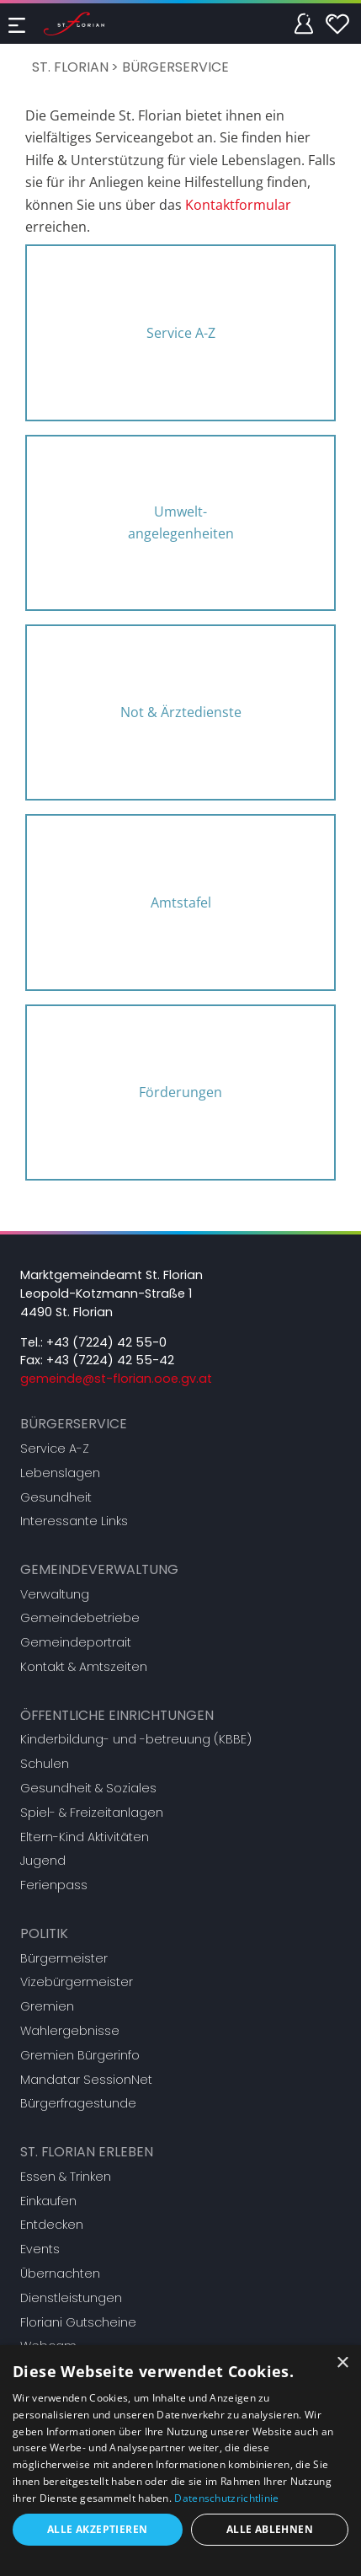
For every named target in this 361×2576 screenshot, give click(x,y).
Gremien (47, 2006)
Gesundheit (56, 1497)
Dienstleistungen (71, 2297)
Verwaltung (54, 1594)
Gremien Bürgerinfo (80, 2055)
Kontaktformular (238, 204)
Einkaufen (48, 2201)
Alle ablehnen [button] (269, 2529)
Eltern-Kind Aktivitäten (84, 1837)
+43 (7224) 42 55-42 (110, 1360)
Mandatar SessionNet (86, 2079)
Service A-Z (54, 1448)
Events (40, 2249)
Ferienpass (54, 1885)
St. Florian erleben (86, 2151)
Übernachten (60, 2273)
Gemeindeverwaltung (99, 1569)
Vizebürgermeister (76, 1982)
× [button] (342, 2363)
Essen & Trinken (65, 2176)
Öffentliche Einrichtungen (117, 1715)
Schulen (44, 1763)
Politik (44, 1933)
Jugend (43, 1860)
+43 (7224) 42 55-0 (106, 1342)
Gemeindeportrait (75, 1642)
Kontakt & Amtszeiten (83, 1666)
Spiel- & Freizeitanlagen (91, 1812)
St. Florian (70, 67)
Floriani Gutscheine (78, 2322)
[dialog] (180, 2460)
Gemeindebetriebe (80, 1617)
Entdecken (51, 2224)
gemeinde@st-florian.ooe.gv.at (116, 1378)
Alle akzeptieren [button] (97, 2529)
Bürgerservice (175, 67)
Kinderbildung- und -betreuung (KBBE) (136, 1739)
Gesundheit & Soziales (88, 1788)
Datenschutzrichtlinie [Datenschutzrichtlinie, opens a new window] (226, 2498)
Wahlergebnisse (69, 2030)
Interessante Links (74, 1521)
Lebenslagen (60, 1473)
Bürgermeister (64, 1958)
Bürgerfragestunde (78, 2103)
